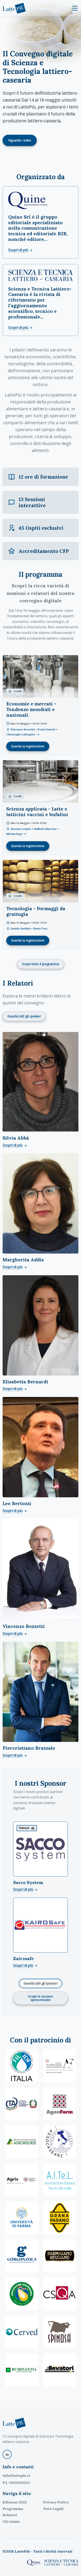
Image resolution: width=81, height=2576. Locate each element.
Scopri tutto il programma (40, 964)
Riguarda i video (19, 140)
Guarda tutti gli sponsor (40, 1983)
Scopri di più (20, 250)
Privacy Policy (56, 2502)
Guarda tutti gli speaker (24, 1016)
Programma (13, 2508)
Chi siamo (11, 2521)
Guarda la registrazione (27, 746)
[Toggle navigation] (74, 8)
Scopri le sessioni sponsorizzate (40, 1998)
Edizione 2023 (15, 2502)
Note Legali (53, 2508)
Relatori (10, 2515)
